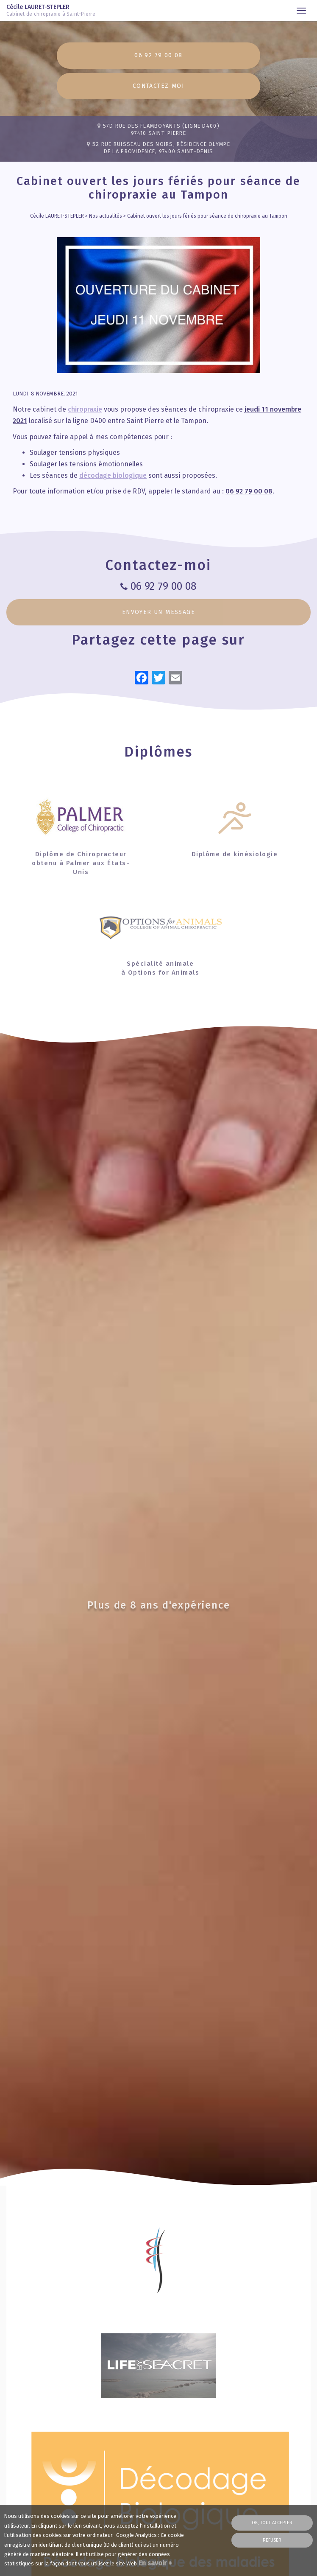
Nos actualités (105, 216)
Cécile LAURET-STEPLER (54, 10)
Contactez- (158, 86)
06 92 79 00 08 (158, 55)
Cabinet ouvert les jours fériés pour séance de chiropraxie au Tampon (207, 216)
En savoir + (155, 2563)
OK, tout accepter (272, 2523)
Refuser (272, 2540)
